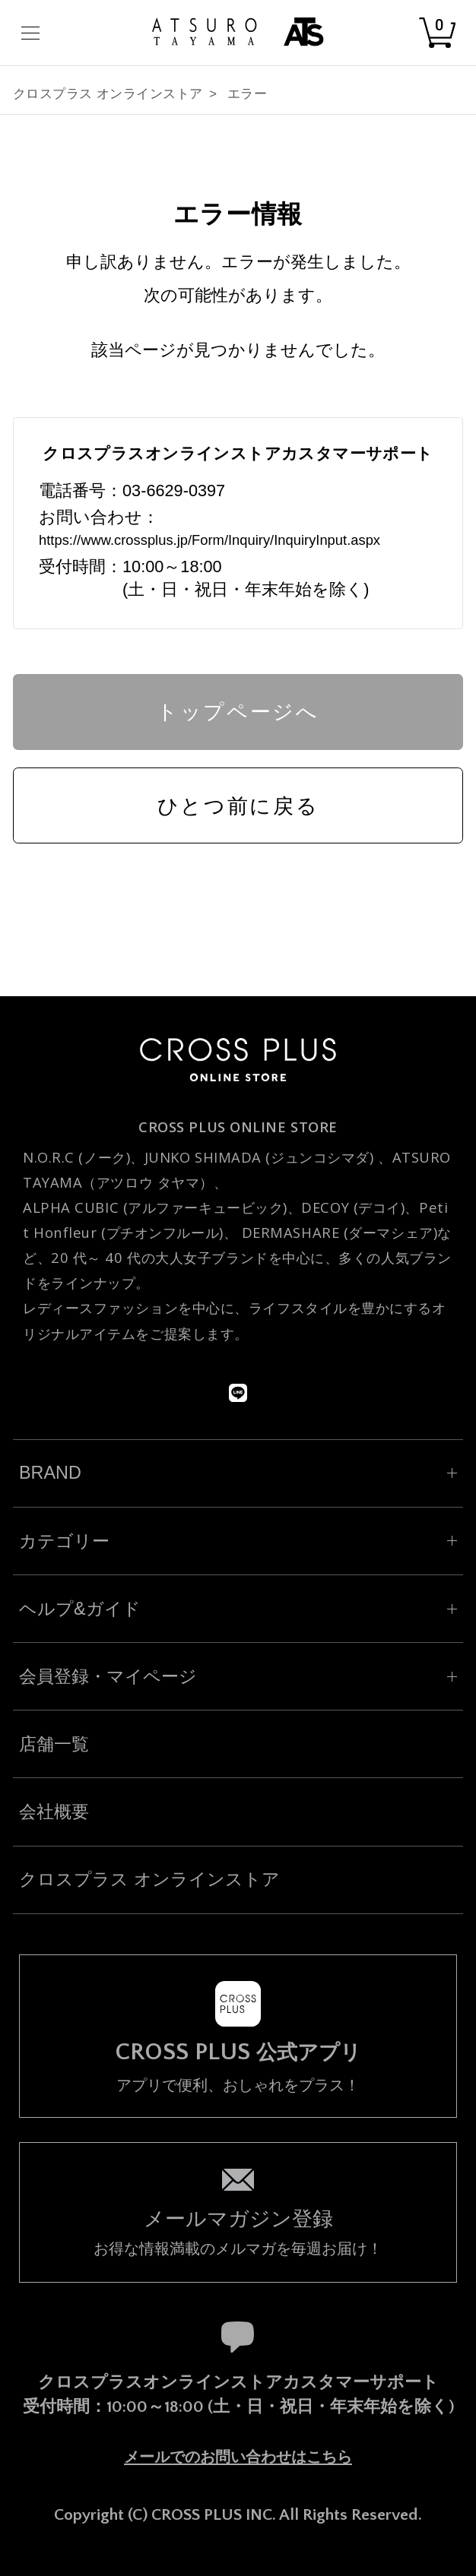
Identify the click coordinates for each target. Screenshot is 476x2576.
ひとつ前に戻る (238, 806)
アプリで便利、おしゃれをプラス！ (238, 2067)
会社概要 (54, 1811)
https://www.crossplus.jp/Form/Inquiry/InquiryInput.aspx (209, 540)
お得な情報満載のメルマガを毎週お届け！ (238, 2231)
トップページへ (238, 712)
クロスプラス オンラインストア (108, 94)
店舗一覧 (54, 1744)
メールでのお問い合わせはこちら (238, 2456)
